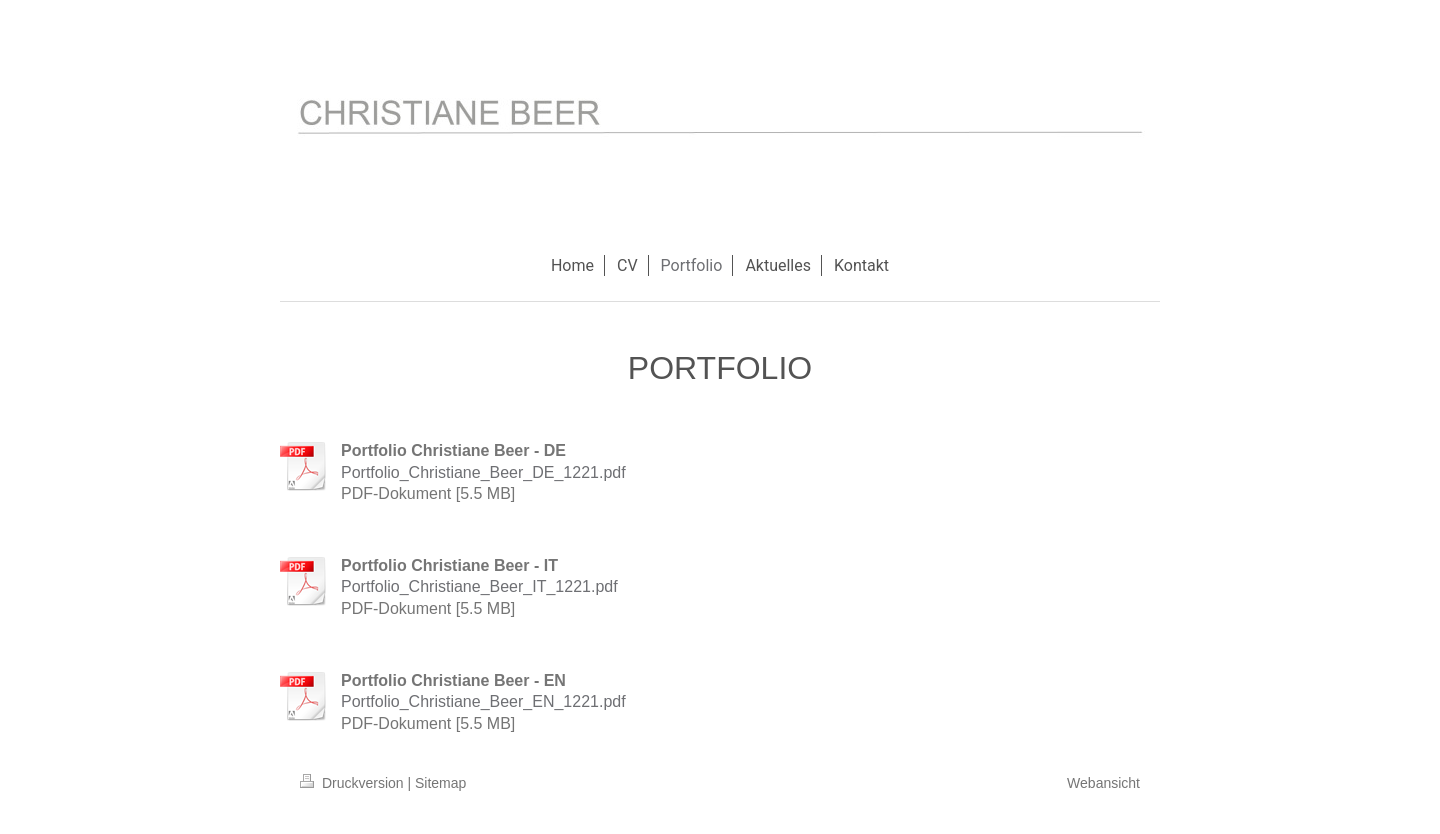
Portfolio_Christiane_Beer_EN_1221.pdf (483, 701)
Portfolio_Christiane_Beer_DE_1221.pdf (483, 472)
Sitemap (440, 783)
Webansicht (1103, 783)
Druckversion (353, 783)
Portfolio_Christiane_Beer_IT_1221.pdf (479, 586)
